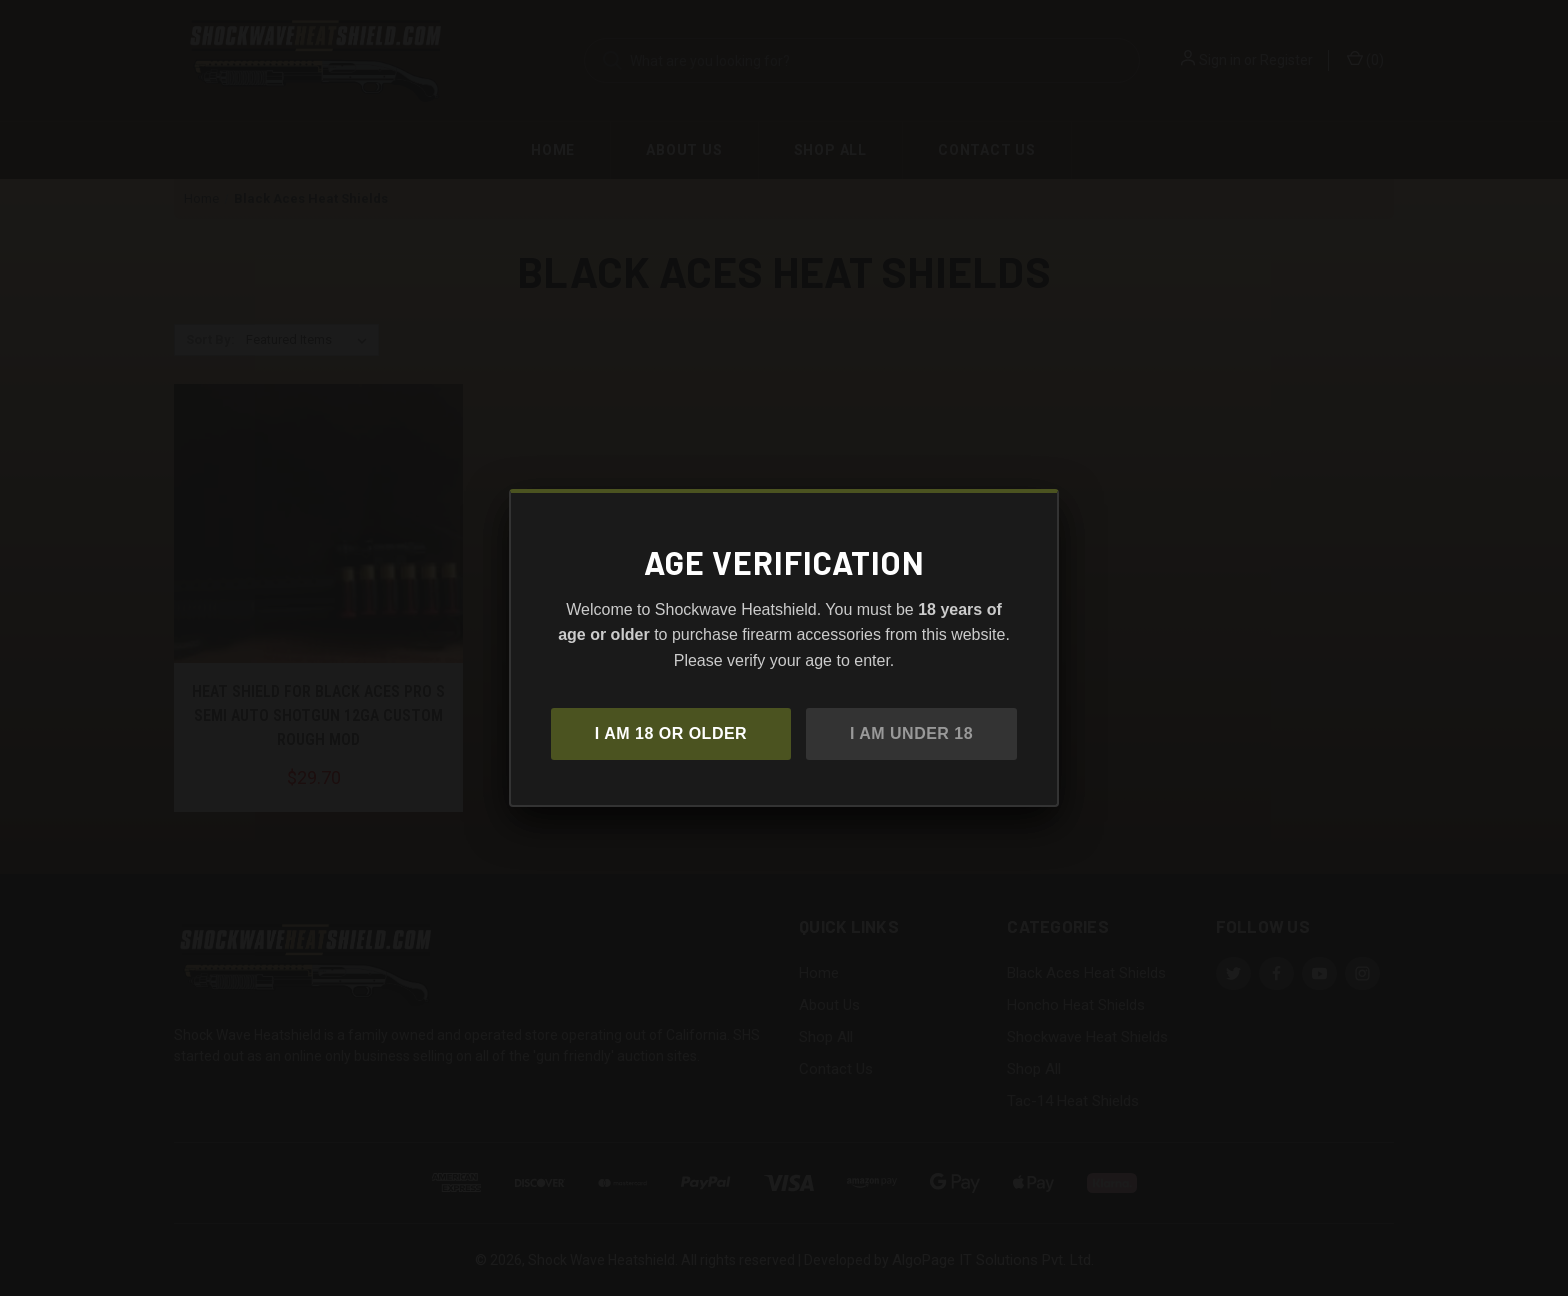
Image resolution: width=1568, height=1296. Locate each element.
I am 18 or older (671, 733)
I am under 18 (911, 733)
